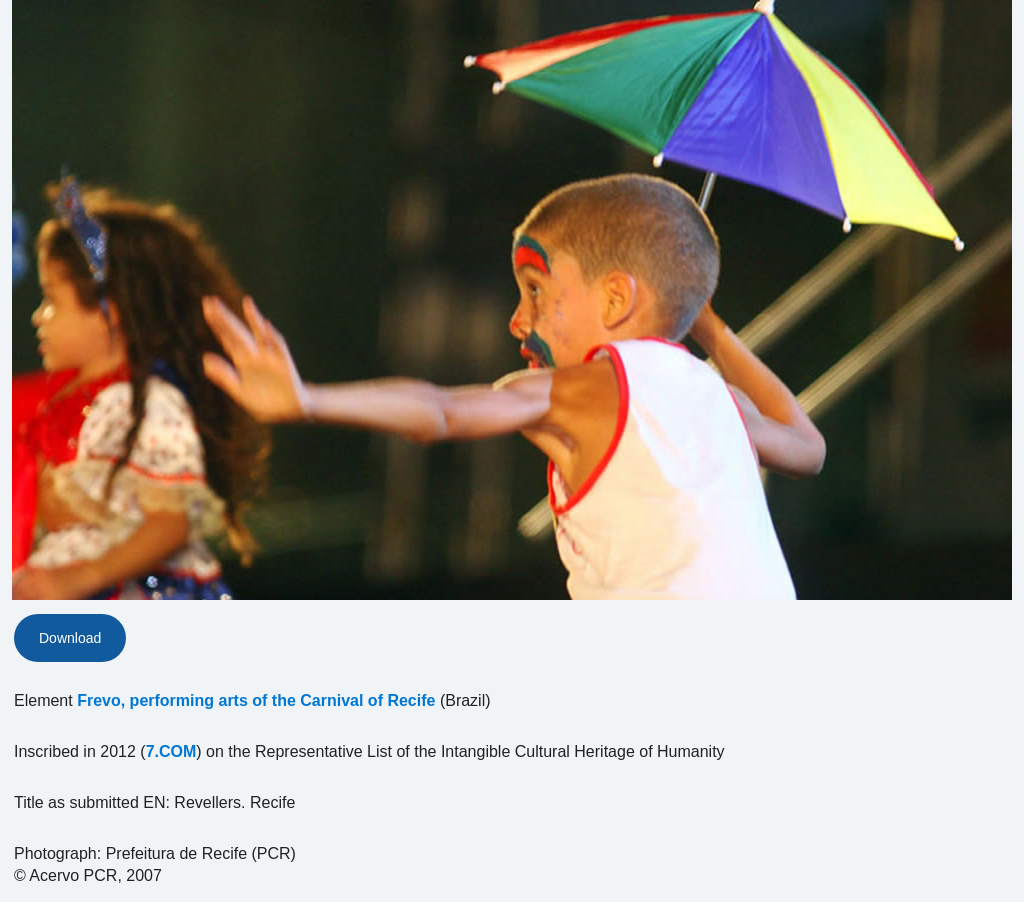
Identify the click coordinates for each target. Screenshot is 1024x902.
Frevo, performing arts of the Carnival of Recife (256, 700)
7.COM (171, 751)
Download (70, 638)
